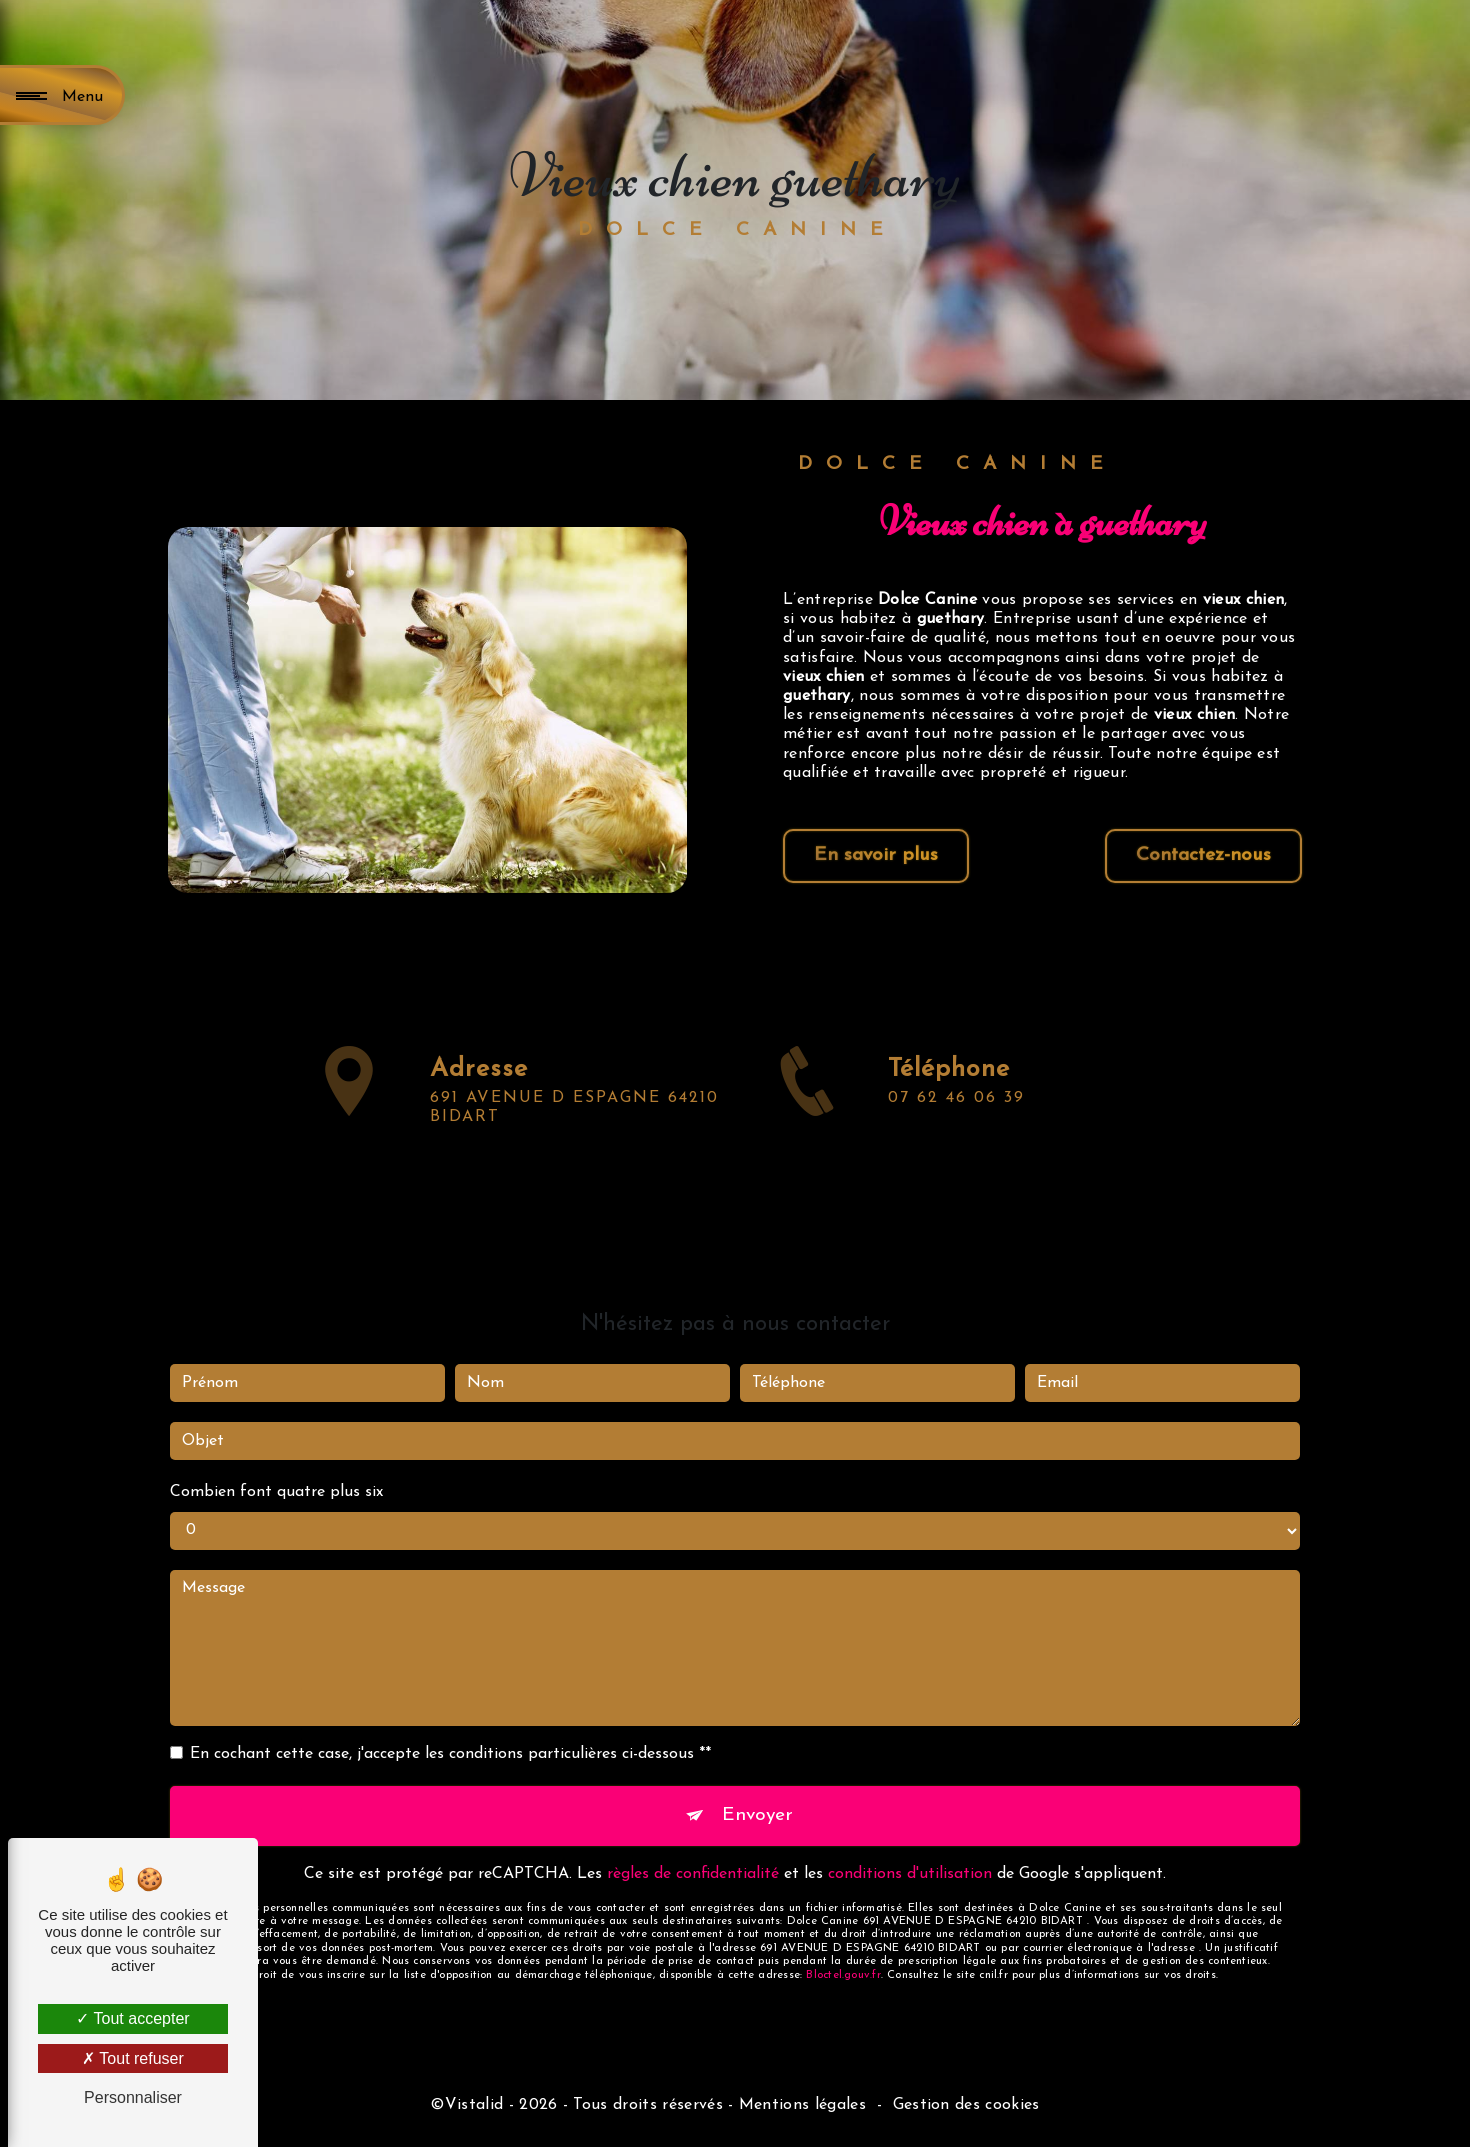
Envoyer (757, 1767)
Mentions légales (802, 2105)
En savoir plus (876, 855)
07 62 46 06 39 (956, 1146)
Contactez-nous (1203, 855)
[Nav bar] (62, 95)
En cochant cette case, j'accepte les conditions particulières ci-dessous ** (450, 1706)
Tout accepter (132, 2018)
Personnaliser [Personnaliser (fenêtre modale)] (133, 2097)
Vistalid (474, 2105)
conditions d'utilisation (910, 1826)
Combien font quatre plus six (276, 1444)
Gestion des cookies (966, 2105)
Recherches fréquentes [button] (735, 2070)
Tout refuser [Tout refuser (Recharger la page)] (133, 2058)
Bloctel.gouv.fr (843, 1927)
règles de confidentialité (693, 1826)
